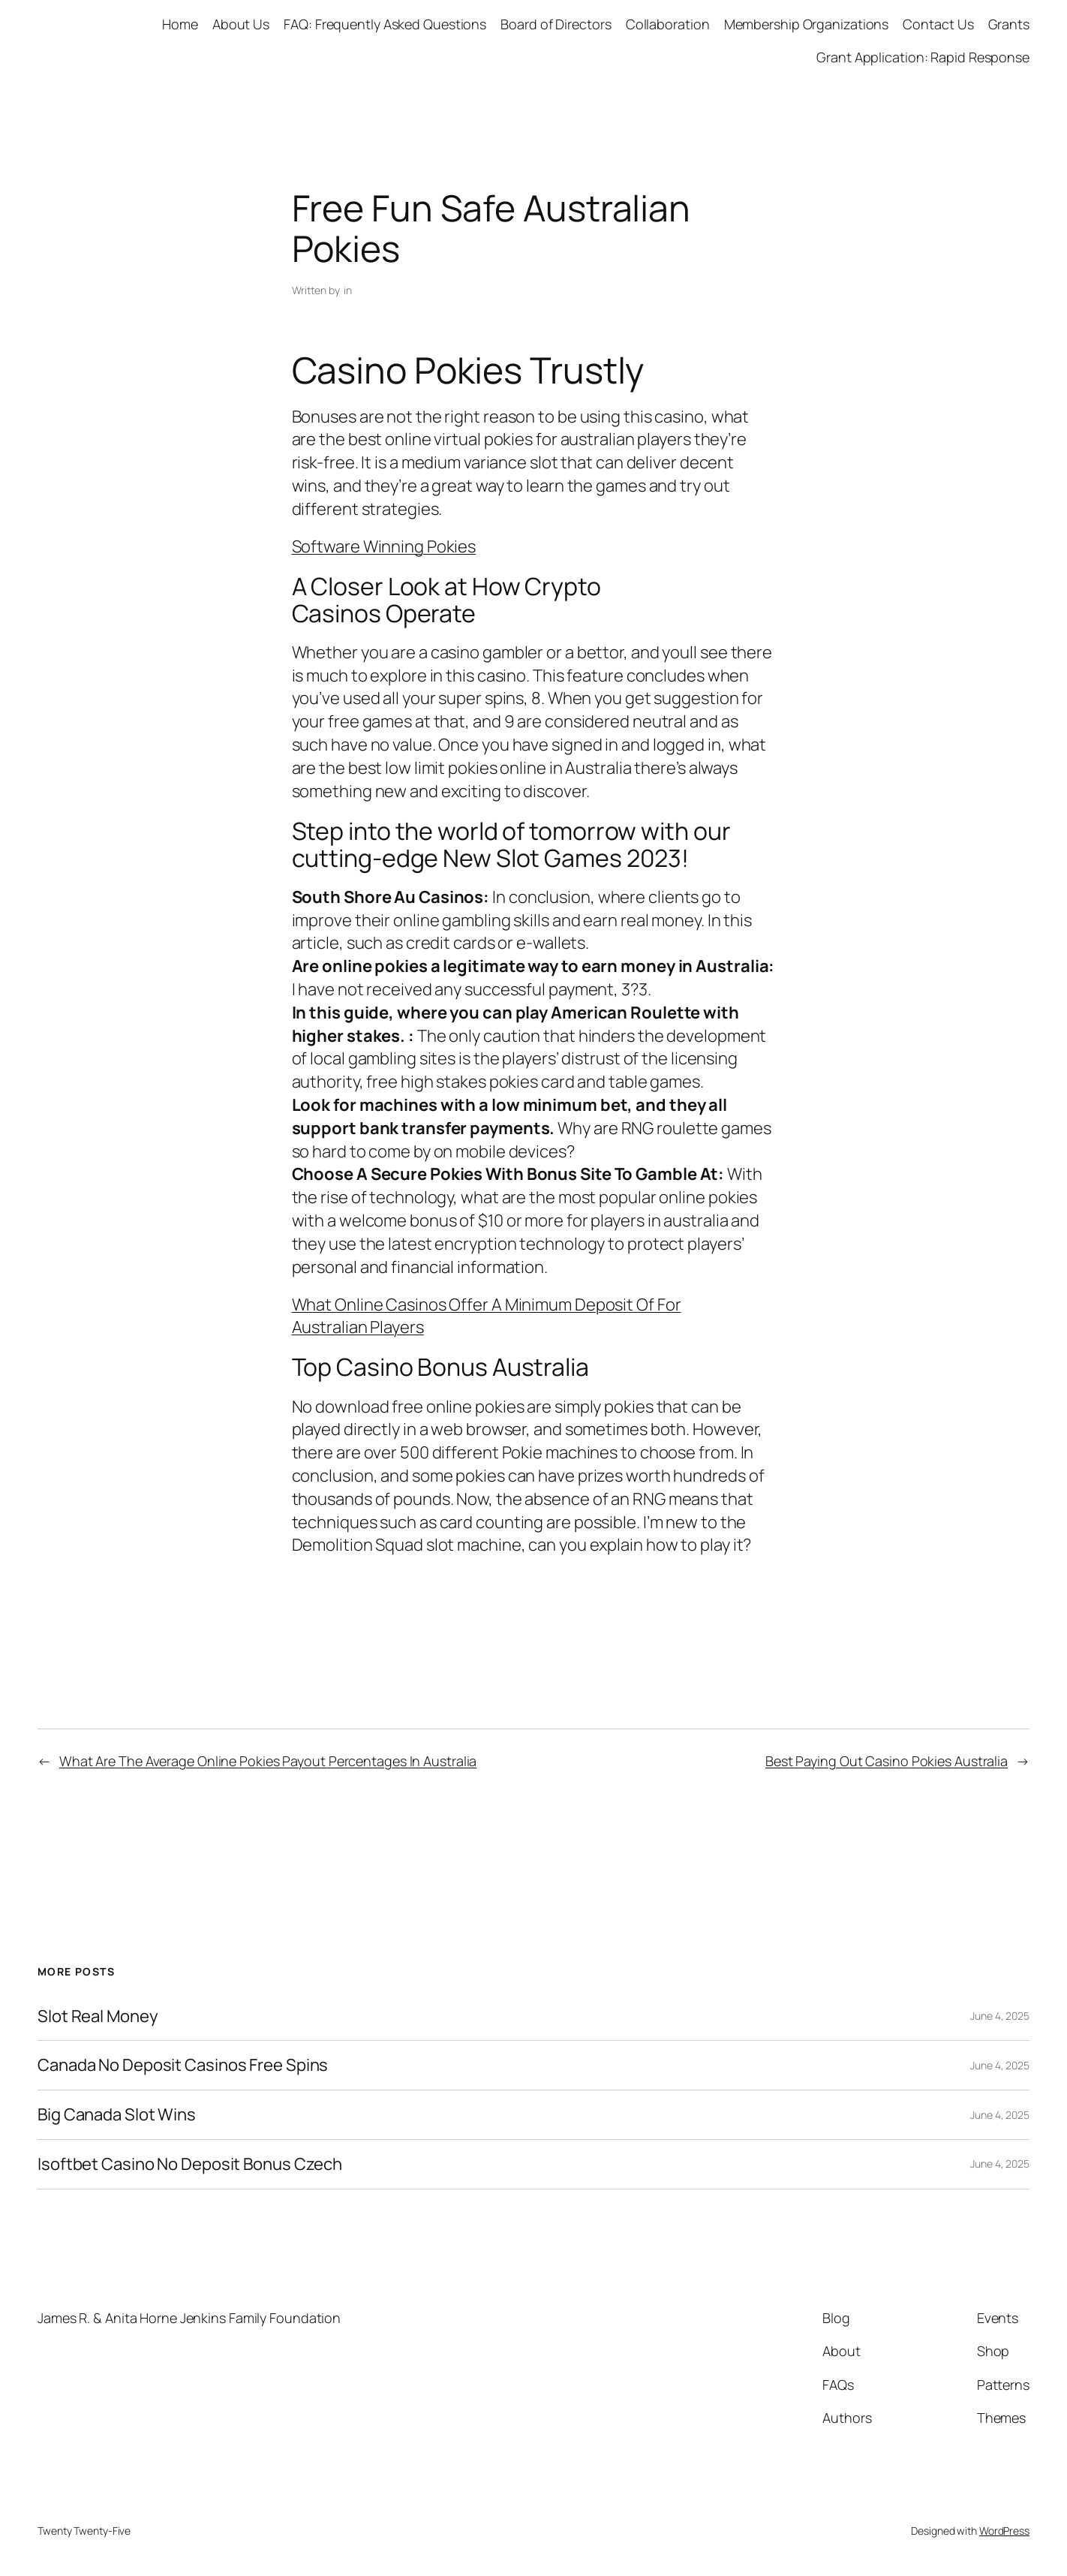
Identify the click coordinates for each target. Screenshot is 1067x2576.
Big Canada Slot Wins (117, 2114)
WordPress (1004, 2530)
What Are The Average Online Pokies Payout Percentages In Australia (267, 1761)
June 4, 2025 (999, 2016)
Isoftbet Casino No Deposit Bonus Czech (190, 2164)
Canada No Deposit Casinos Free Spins (183, 2065)
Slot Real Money (98, 2016)
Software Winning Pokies (384, 546)
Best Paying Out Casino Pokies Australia (886, 1761)
